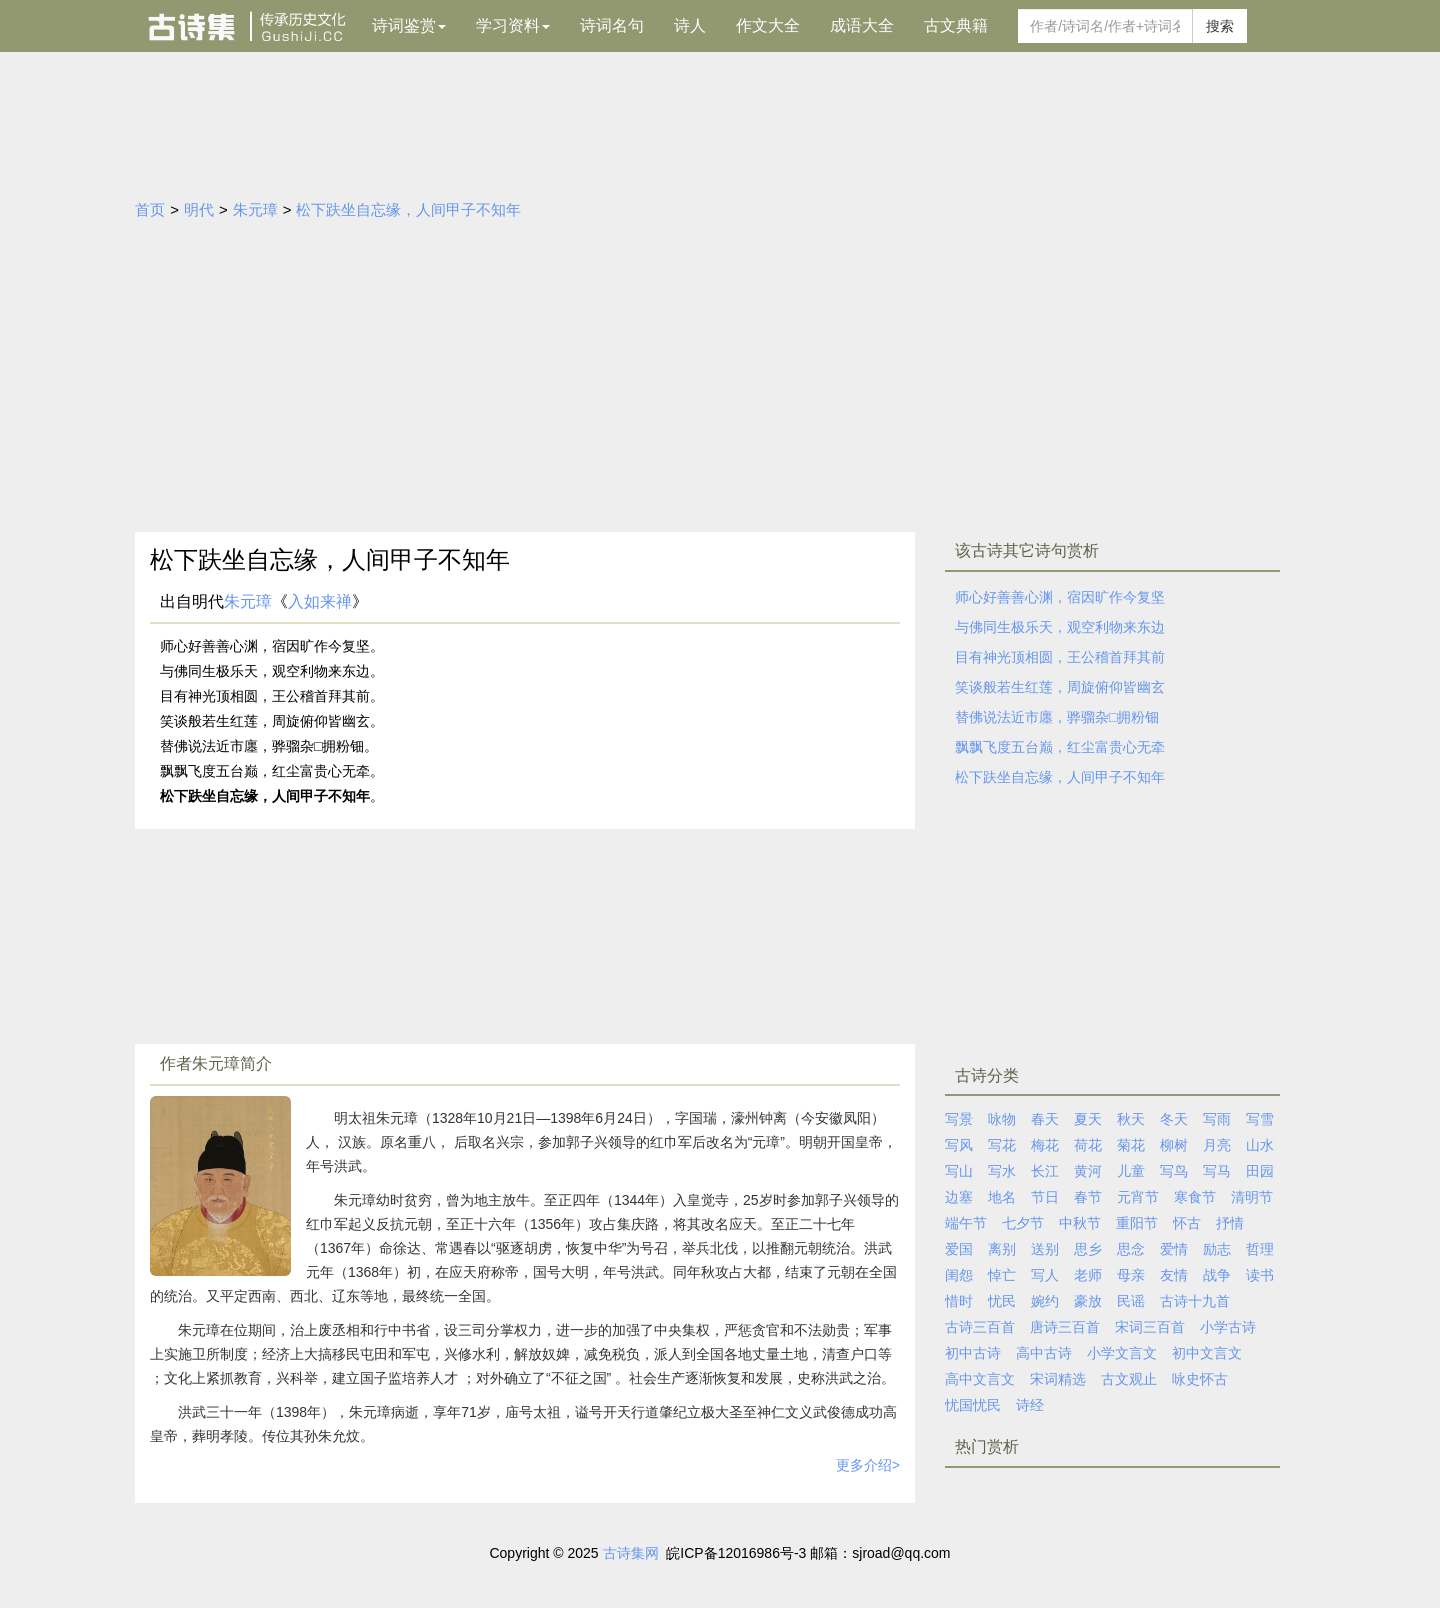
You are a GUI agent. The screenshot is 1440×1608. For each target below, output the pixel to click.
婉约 (1045, 1301)
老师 (1088, 1275)
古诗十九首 (1195, 1301)
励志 (1217, 1249)
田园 (1260, 1171)
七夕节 (1023, 1223)
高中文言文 (980, 1379)
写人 (1045, 1275)
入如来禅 (320, 601)
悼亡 (1002, 1275)
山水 (1260, 1145)
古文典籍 (956, 25)
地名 (1002, 1197)
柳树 (1174, 1145)
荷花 (1088, 1145)
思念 (1131, 1249)
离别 (1002, 1249)
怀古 (1187, 1223)
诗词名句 (612, 25)
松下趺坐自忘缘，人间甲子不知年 (408, 209)
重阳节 (1137, 1223)
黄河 (1088, 1171)
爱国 (959, 1249)
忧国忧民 (973, 1405)
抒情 (1230, 1223)
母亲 (1131, 1275)
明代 (199, 209)
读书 (1260, 1275)
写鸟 (1174, 1171)
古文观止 (1129, 1379)
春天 (1045, 1119)
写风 (959, 1145)
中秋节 (1080, 1223)
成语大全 (862, 25)
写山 (959, 1171)
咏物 (1002, 1119)
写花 (1002, 1145)
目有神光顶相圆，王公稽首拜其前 (1060, 657)
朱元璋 (255, 209)
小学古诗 (1228, 1327)
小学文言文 (1122, 1353)
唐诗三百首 (1065, 1327)
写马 (1217, 1171)
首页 (150, 209)
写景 (959, 1119)
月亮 (1217, 1145)
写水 (1002, 1171)
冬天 (1174, 1119)
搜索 (1220, 26)
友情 (1174, 1275)
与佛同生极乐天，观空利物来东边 (1060, 627)
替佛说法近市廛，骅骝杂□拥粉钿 (1057, 717)
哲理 (1260, 1249)
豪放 (1088, 1301)
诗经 (1030, 1405)
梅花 (1045, 1145)
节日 (1045, 1197)
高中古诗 (1044, 1353)
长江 (1045, 1171)
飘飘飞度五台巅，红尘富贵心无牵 (1060, 747)
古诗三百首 (980, 1327)
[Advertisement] (720, 382)
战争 (1217, 1275)
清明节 (1252, 1197)
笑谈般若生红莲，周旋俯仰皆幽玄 (1060, 687)
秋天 (1131, 1119)
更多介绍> (868, 1465)
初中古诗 (973, 1353)
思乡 (1088, 1249)
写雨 (1217, 1119)
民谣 (1131, 1301)
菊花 (1131, 1145)
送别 (1045, 1249)
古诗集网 (631, 1553)
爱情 (1174, 1249)
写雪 (1260, 1119)
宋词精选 (1058, 1379)
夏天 (1088, 1119)
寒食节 (1195, 1197)
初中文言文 (1207, 1353)
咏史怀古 (1200, 1379)
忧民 (1002, 1301)
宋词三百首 (1150, 1327)
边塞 (959, 1197)
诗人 (690, 25)
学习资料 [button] (513, 25)
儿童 (1131, 1171)
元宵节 (1138, 1197)
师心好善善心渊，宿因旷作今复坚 (1060, 597)
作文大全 (768, 25)
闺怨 (959, 1275)
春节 (1088, 1197)
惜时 (959, 1301)
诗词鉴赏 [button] (409, 25)
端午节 (966, 1223)
